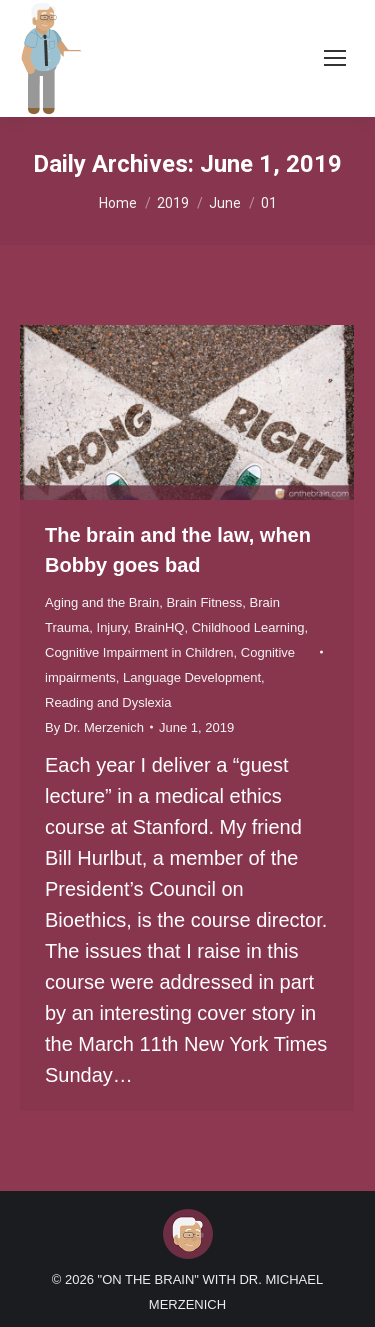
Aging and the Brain (102, 602)
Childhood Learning (248, 627)
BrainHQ (160, 627)
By (94, 727)
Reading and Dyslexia (108, 702)
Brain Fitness (204, 602)
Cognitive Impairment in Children (139, 652)
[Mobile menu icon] (335, 58)
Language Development (192, 677)
